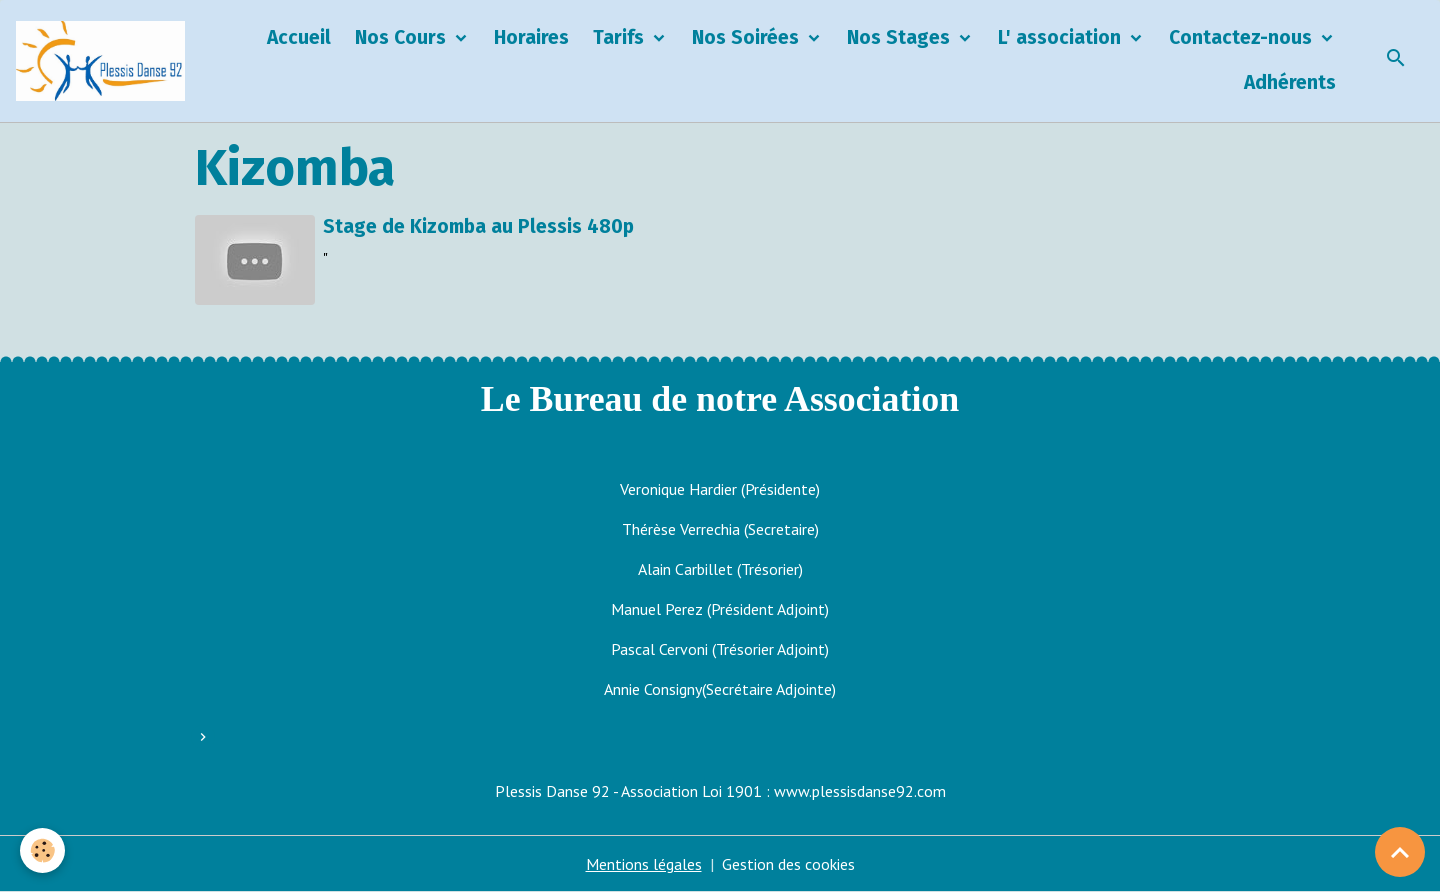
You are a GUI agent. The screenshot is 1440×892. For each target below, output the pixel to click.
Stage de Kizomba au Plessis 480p (478, 226)
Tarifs (621, 37)
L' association (1062, 37)
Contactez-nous (1243, 37)
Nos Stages (901, 37)
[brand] (100, 61)
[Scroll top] (1400, 852)
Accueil (299, 37)
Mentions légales (644, 864)
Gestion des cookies (788, 864)
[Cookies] (42, 850)
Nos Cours (403, 37)
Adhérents (1290, 82)
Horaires (531, 37)
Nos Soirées (748, 37)
